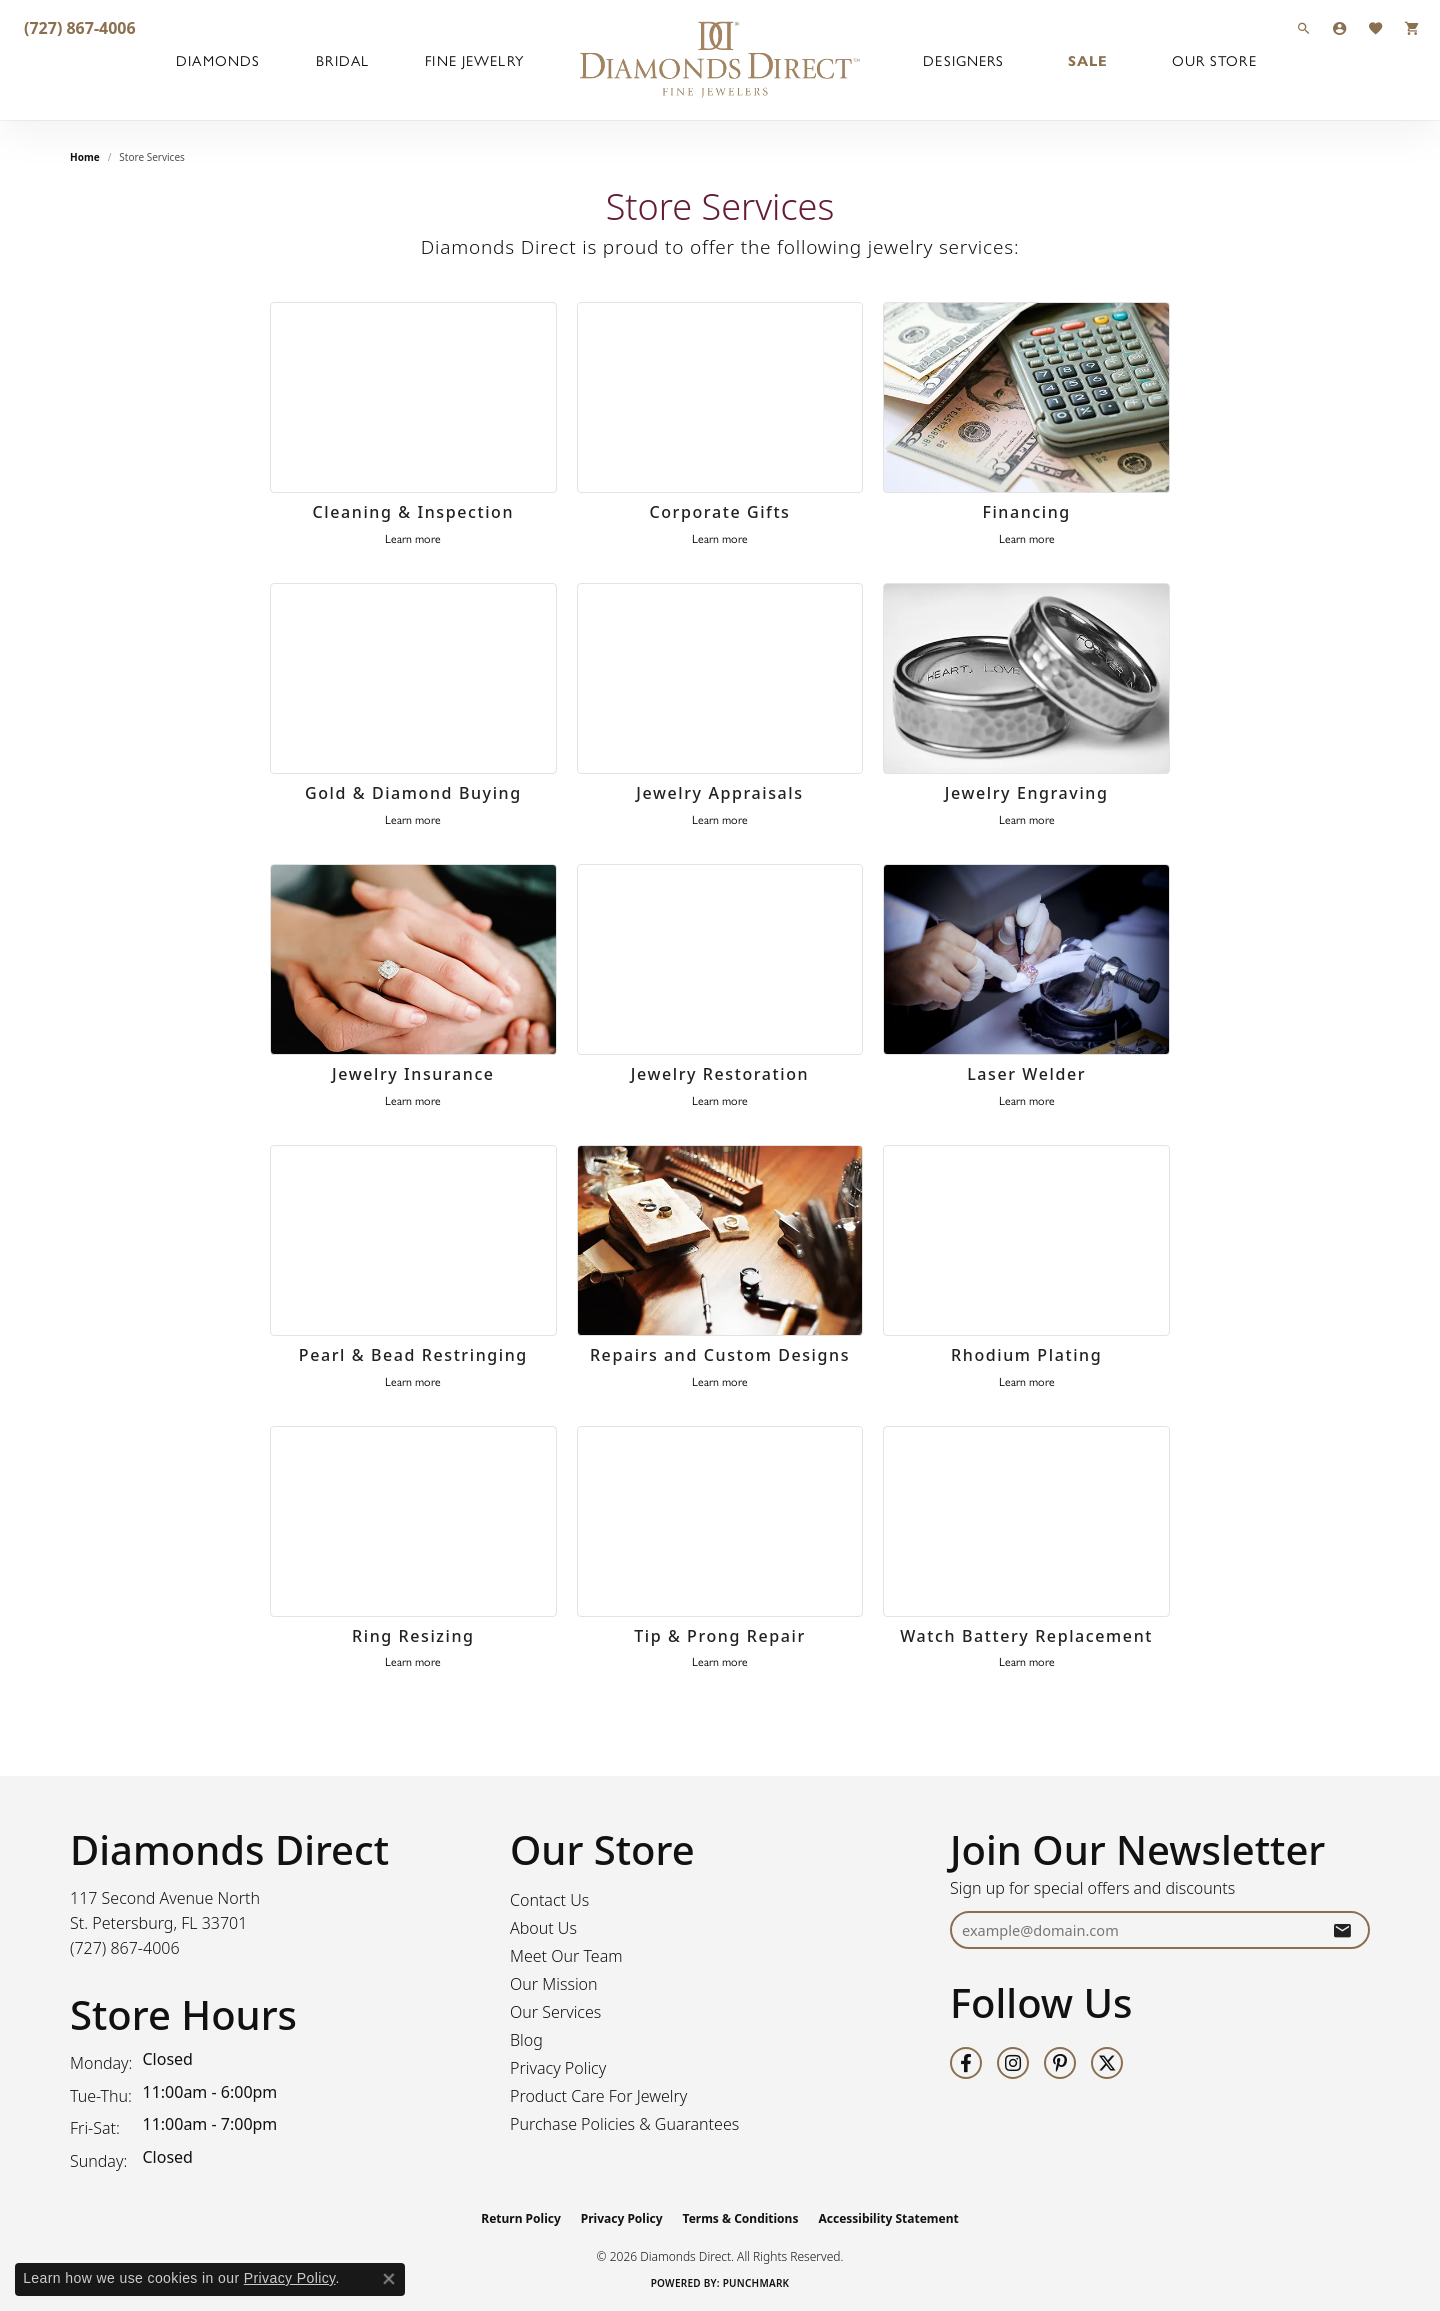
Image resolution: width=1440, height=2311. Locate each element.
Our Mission (554, 1984)
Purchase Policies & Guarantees (624, 2124)
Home (85, 157)
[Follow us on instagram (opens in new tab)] (1013, 2063)
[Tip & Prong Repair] (720, 1522)
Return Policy (521, 2218)
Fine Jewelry (474, 60)
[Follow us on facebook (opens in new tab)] (966, 2063)
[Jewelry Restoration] (720, 960)
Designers (963, 60)
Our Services (555, 2012)
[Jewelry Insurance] (413, 960)
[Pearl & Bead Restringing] (413, 1241)
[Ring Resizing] (413, 1522)
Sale (1088, 60)
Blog (526, 2040)
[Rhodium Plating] (1026, 1241)
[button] (1304, 27)
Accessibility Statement (888, 2218)
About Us (543, 1928)
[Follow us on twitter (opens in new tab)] (1107, 2063)
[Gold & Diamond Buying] (413, 679)
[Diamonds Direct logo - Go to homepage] (720, 60)
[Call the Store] (125, 1948)
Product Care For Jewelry (598, 2096)
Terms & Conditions (741, 2218)
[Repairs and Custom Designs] (720, 1241)
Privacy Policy (558, 2068)
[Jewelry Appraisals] (720, 679)
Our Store (1214, 60)
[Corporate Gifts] (720, 398)
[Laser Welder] (1026, 960)
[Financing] (1026, 398)
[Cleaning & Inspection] (413, 398)
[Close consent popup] (389, 2279)
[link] (78, 27)
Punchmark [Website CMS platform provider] (756, 2283)
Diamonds (218, 60)
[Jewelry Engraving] (1026, 679)
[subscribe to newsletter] (1342, 1930)
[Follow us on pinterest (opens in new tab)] (1060, 2063)
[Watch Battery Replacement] (1026, 1522)
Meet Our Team (566, 1956)
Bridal (342, 60)
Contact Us (549, 1900)
